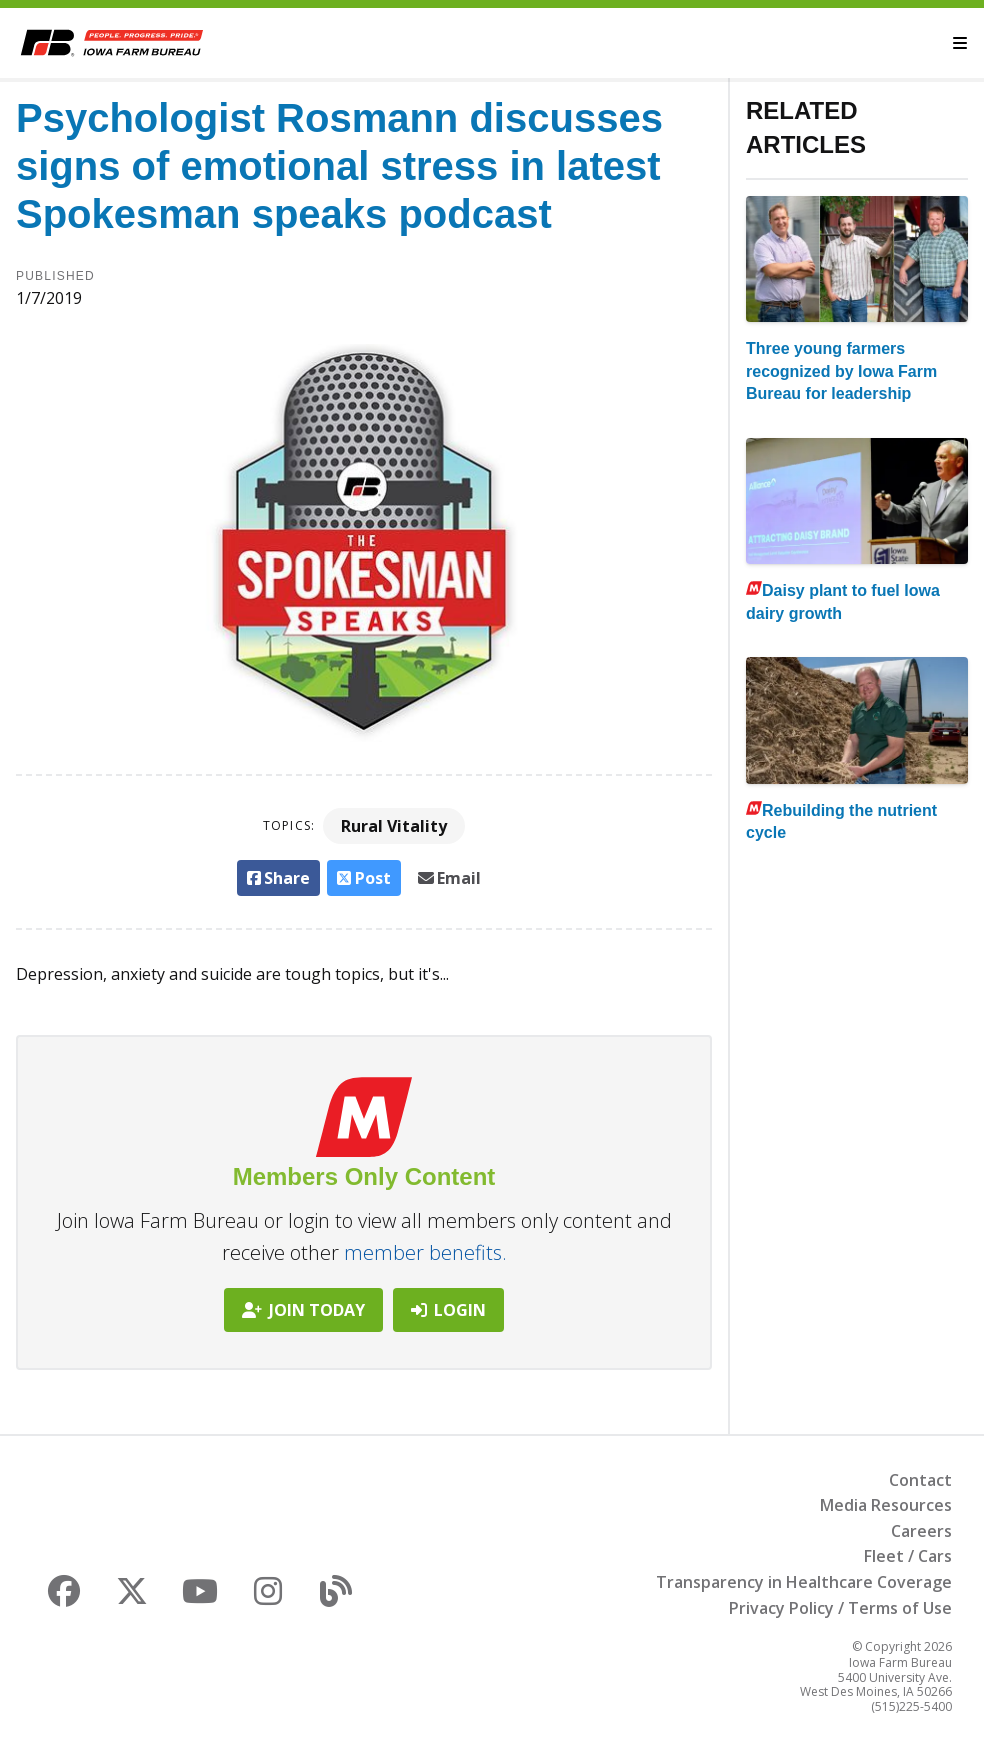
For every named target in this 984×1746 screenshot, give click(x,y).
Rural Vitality (394, 826)
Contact (920, 1480)
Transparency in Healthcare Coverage (804, 1582)
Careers (921, 1531)
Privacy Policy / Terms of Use (840, 1608)
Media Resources (886, 1505)
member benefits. (425, 1252)
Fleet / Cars (908, 1556)
